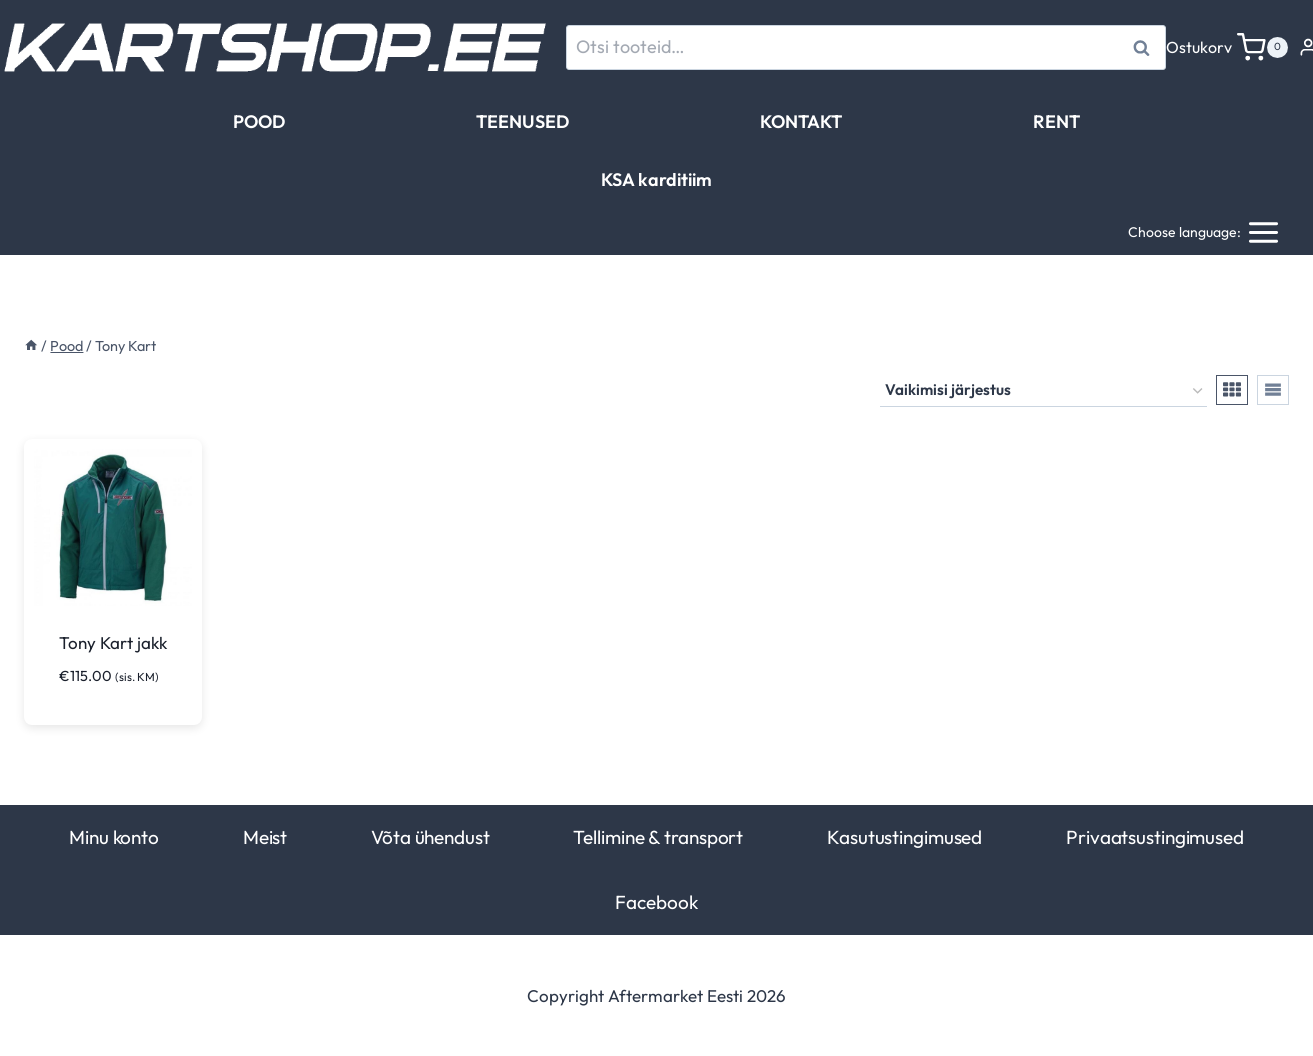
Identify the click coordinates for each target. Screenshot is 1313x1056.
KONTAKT (801, 121)
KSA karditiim (656, 179)
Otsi (1144, 47)
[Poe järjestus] (1043, 391)
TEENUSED (522, 121)
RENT (1056, 121)
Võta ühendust (430, 837)
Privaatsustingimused (1155, 837)
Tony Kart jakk (113, 642)
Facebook (656, 902)
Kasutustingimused (904, 837)
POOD (259, 121)
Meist (265, 837)
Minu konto (114, 837)
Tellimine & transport (658, 837)
